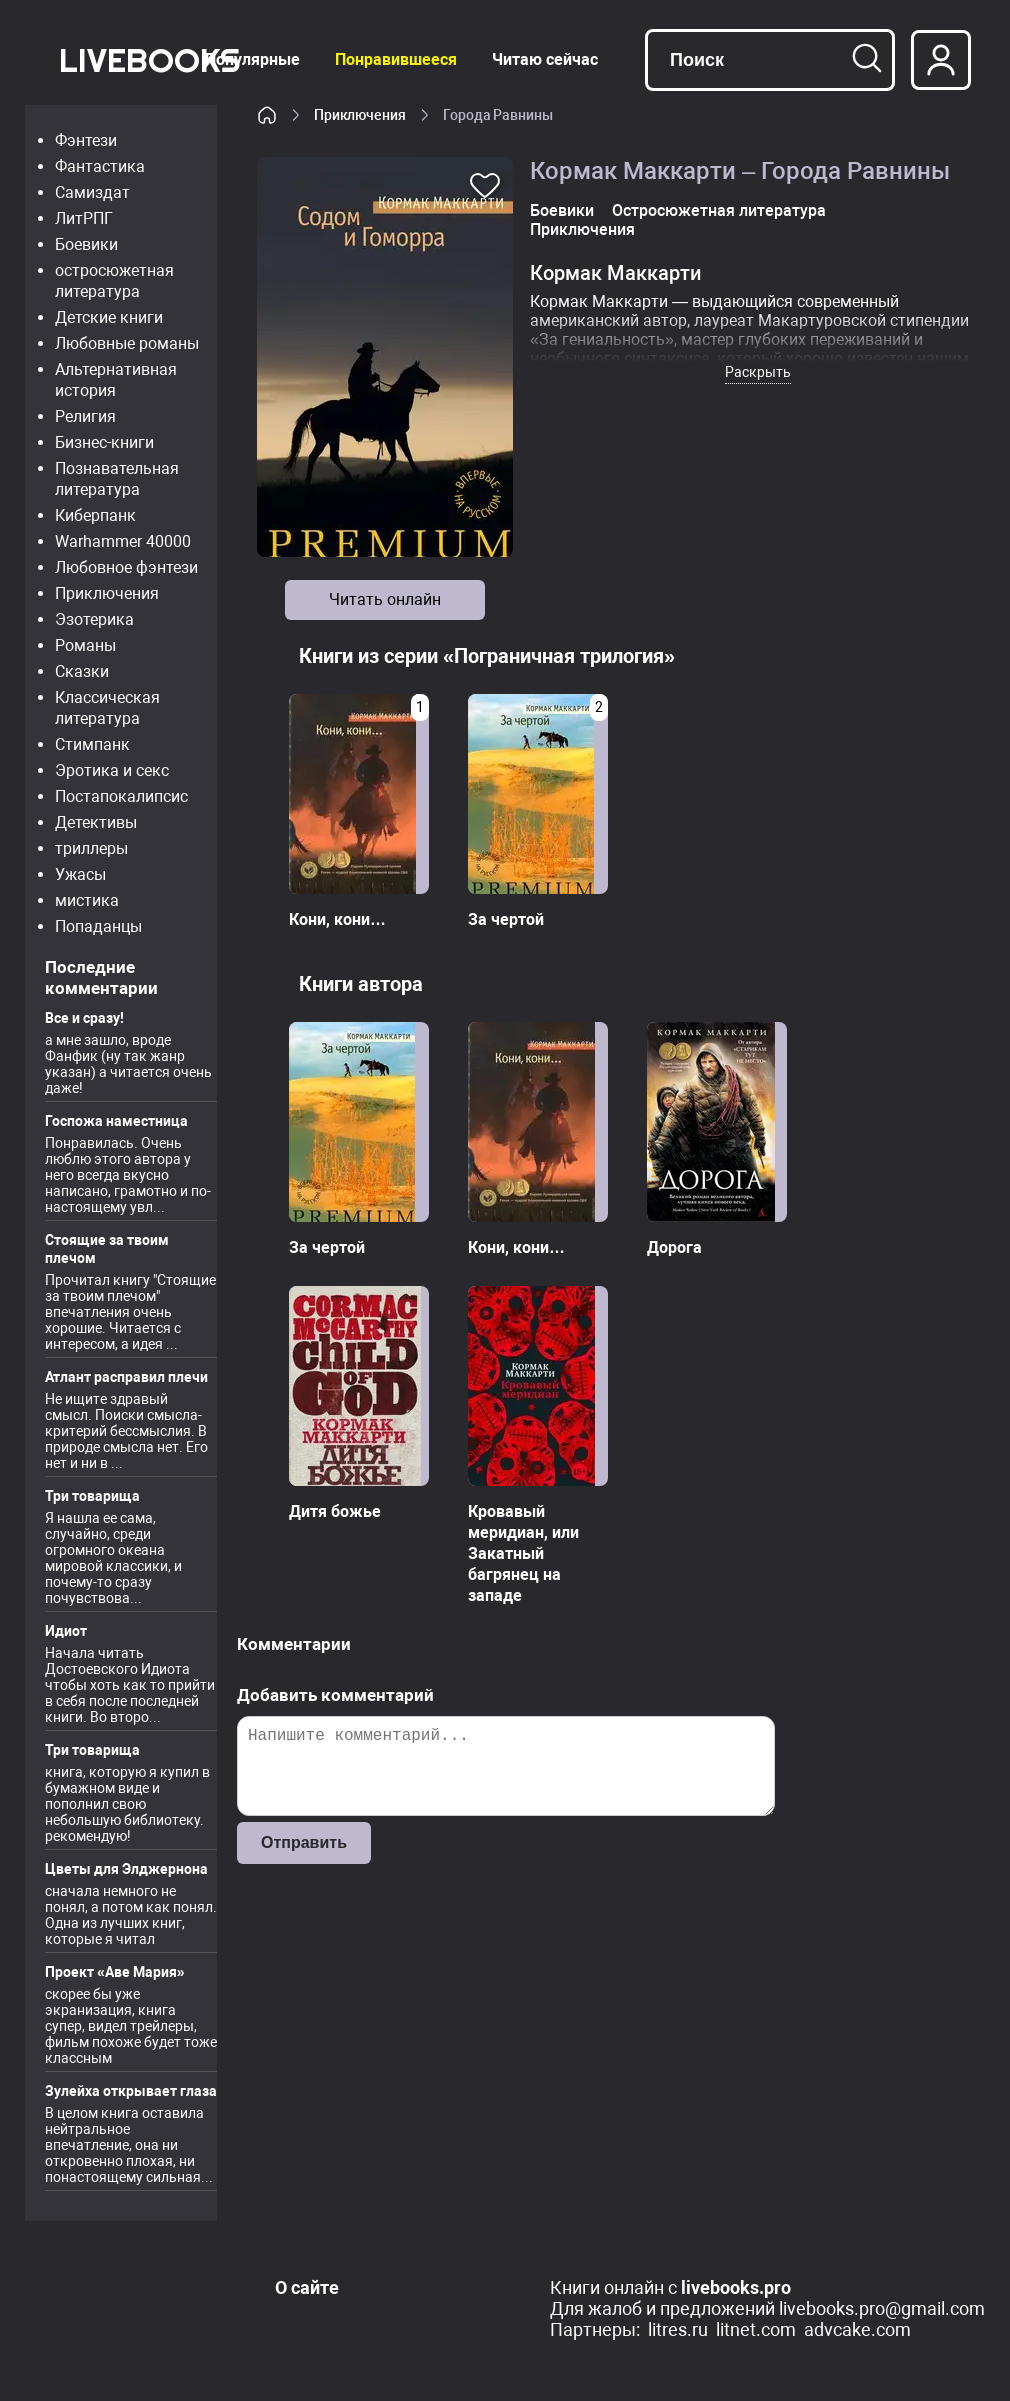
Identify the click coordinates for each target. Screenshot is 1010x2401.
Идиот (66, 1631)
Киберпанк (95, 515)
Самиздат (92, 192)
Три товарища (92, 1496)
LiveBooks (149, 59)
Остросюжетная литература (719, 210)
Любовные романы (127, 343)
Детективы (96, 822)
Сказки (82, 671)
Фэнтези (86, 140)
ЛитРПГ (84, 218)
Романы (85, 645)
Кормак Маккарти (615, 273)
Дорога (674, 1247)
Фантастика (100, 166)
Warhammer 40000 (123, 541)
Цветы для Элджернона (126, 1869)
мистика (87, 900)
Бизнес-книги (104, 442)
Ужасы (80, 874)
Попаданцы (98, 926)
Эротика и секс (112, 770)
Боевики (86, 244)
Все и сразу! (84, 1018)
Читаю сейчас (545, 59)
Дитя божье (335, 1511)
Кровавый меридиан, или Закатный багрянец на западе (523, 1553)
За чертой (506, 919)
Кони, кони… (337, 919)
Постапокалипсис (121, 796)
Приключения (107, 593)
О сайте (307, 2287)
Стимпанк (92, 744)
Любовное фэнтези (126, 567)
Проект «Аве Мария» (115, 1972)
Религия (85, 416)
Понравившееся (396, 59)
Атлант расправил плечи (126, 1377)
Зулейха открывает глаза (131, 2091)
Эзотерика (94, 619)
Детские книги (109, 317)
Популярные (252, 59)
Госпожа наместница (116, 1121)
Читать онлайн (385, 599)
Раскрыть (758, 372)
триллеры (91, 848)
